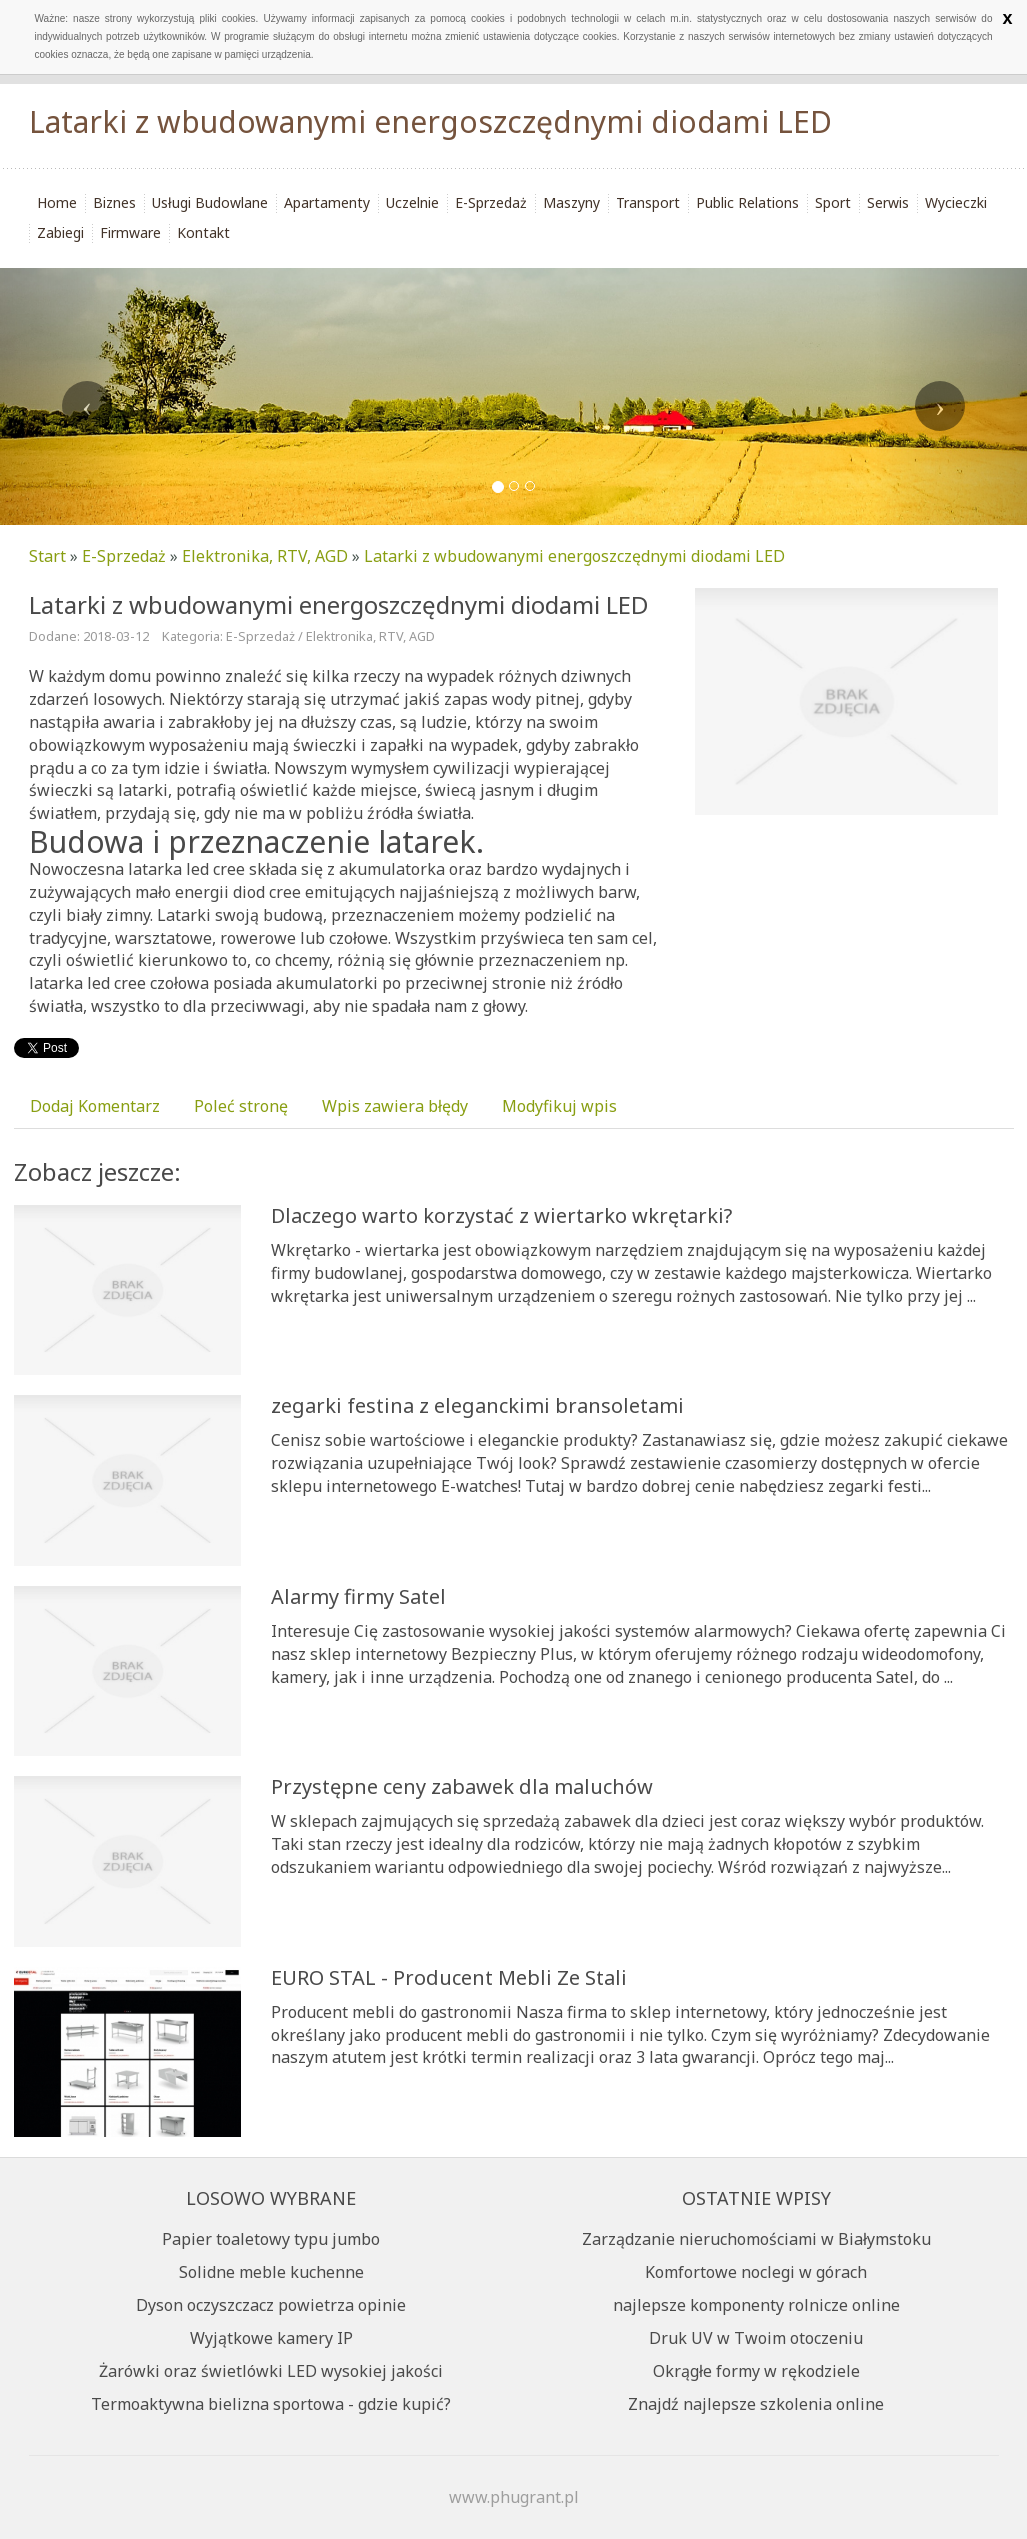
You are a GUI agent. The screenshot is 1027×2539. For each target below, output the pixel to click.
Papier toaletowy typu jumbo (271, 2239)
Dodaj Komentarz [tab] (95, 1106)
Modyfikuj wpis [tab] (559, 1106)
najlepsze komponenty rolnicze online (756, 2305)
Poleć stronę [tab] (241, 1106)
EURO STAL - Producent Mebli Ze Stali (449, 1977)
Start (47, 556)
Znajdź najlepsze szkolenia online (756, 2404)
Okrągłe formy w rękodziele (756, 2371)
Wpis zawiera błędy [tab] (395, 1106)
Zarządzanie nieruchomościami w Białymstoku (756, 2239)
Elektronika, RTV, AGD (265, 556)
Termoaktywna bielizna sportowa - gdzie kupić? (271, 2404)
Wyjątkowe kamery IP (271, 2338)
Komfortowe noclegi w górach (756, 2272)
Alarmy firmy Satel (358, 1596)
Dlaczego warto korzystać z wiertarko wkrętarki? (501, 1215)
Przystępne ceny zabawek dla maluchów (462, 1786)
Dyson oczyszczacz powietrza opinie (271, 2305)
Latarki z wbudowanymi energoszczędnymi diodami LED (574, 556)
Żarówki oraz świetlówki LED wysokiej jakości (271, 2371)
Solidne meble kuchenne (271, 2272)
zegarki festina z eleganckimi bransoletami (477, 1405)
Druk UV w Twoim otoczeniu (756, 2338)
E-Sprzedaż (124, 556)
